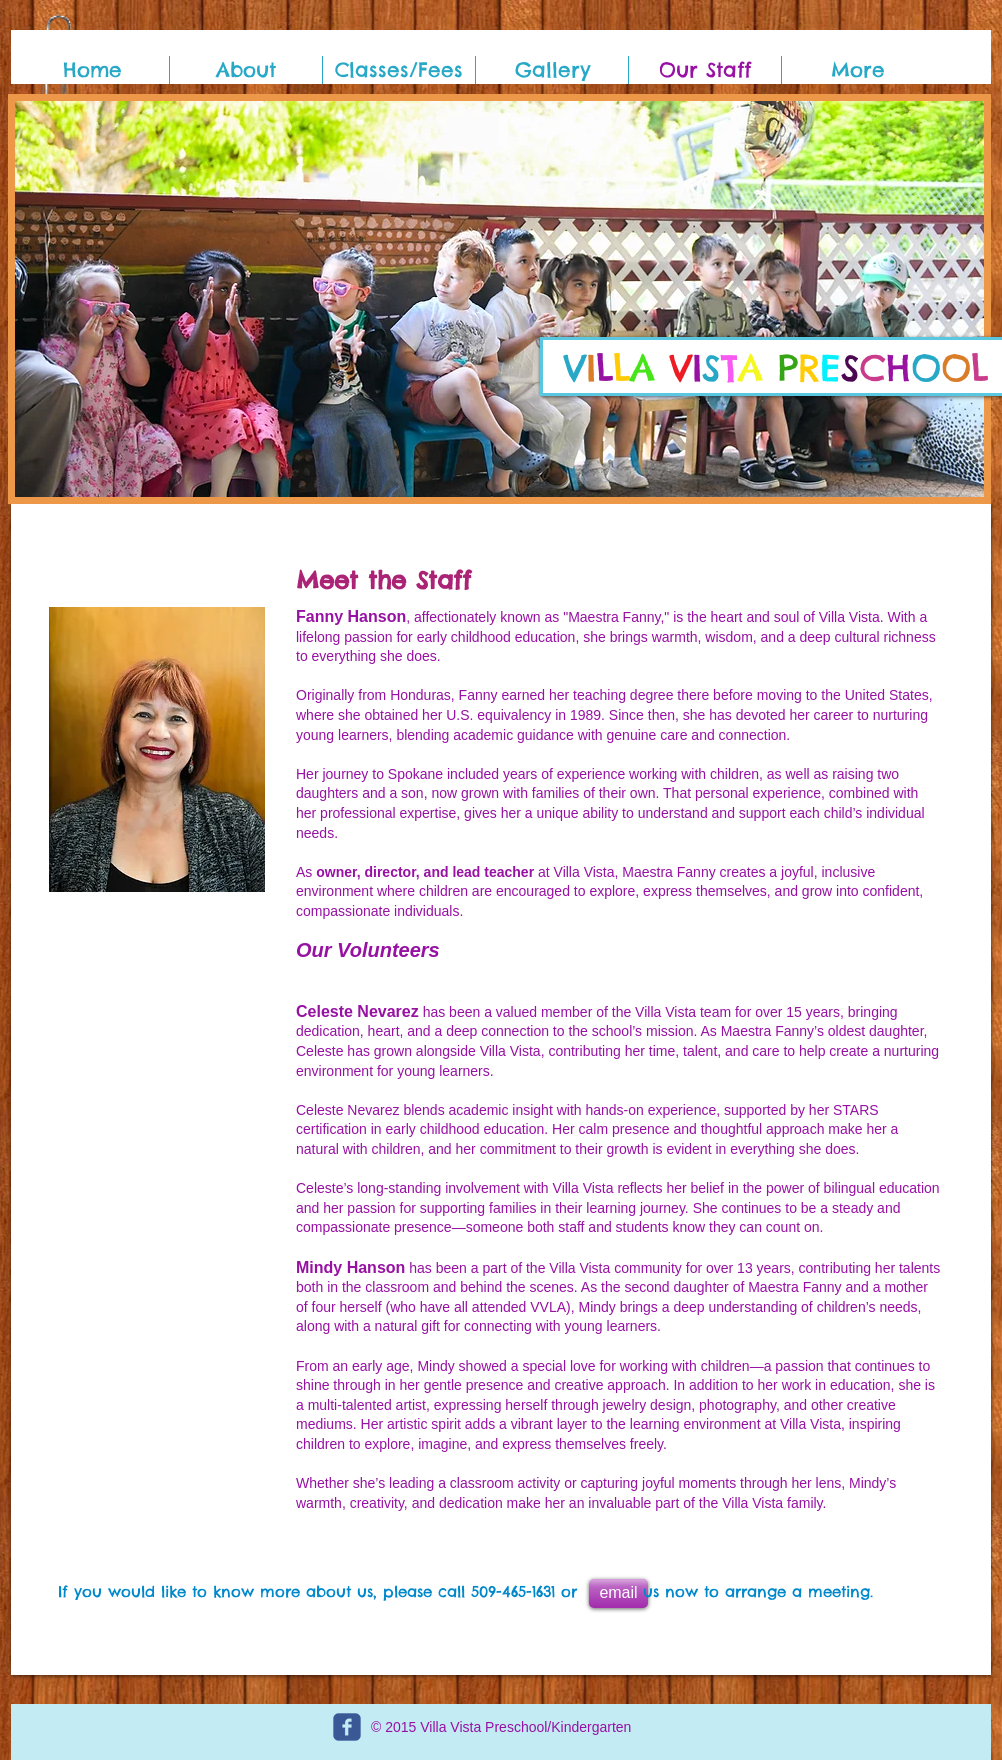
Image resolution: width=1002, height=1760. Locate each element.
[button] (499, 299)
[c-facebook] (347, 1727)
